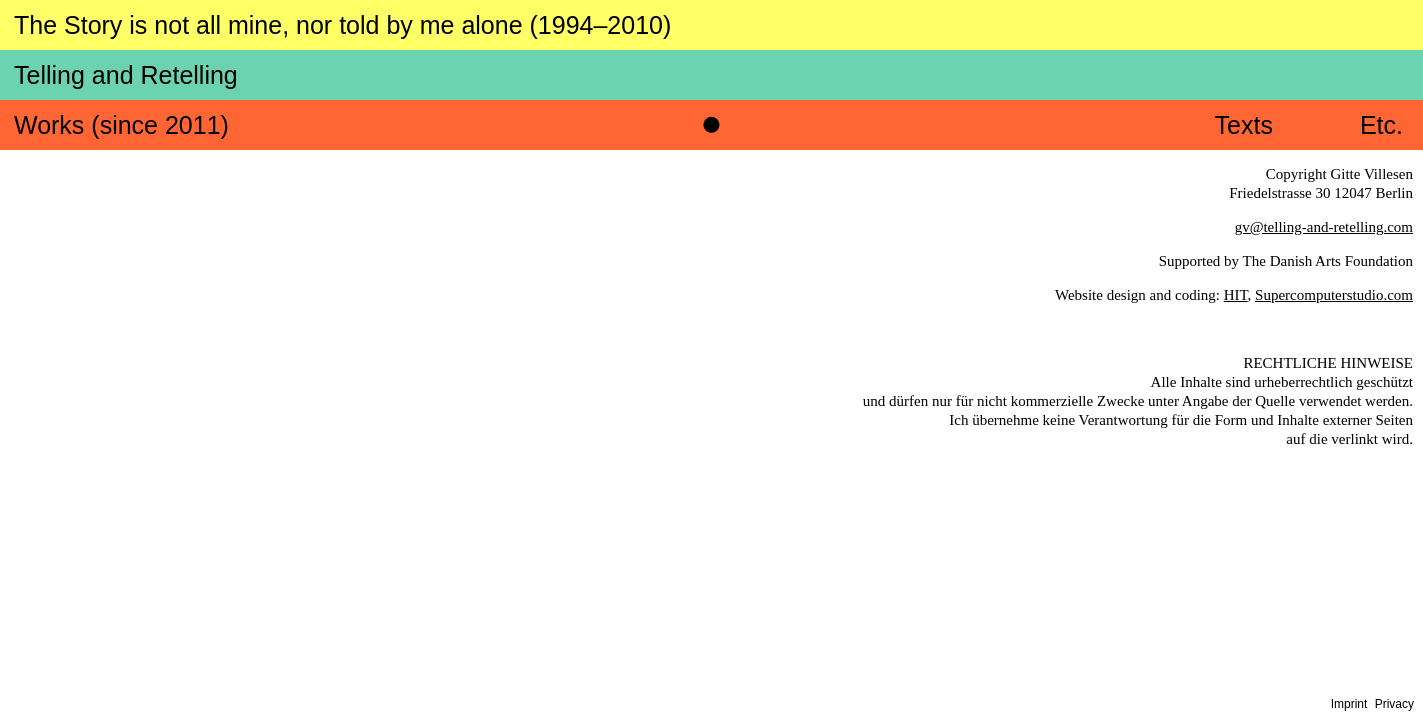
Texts (1240, 76)
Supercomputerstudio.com (1334, 245)
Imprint (1349, 704)
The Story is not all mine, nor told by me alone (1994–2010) (356, 25)
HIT (1236, 245)
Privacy (1394, 704)
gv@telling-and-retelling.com (1324, 177)
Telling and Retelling (842, 28)
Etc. (1380, 76)
